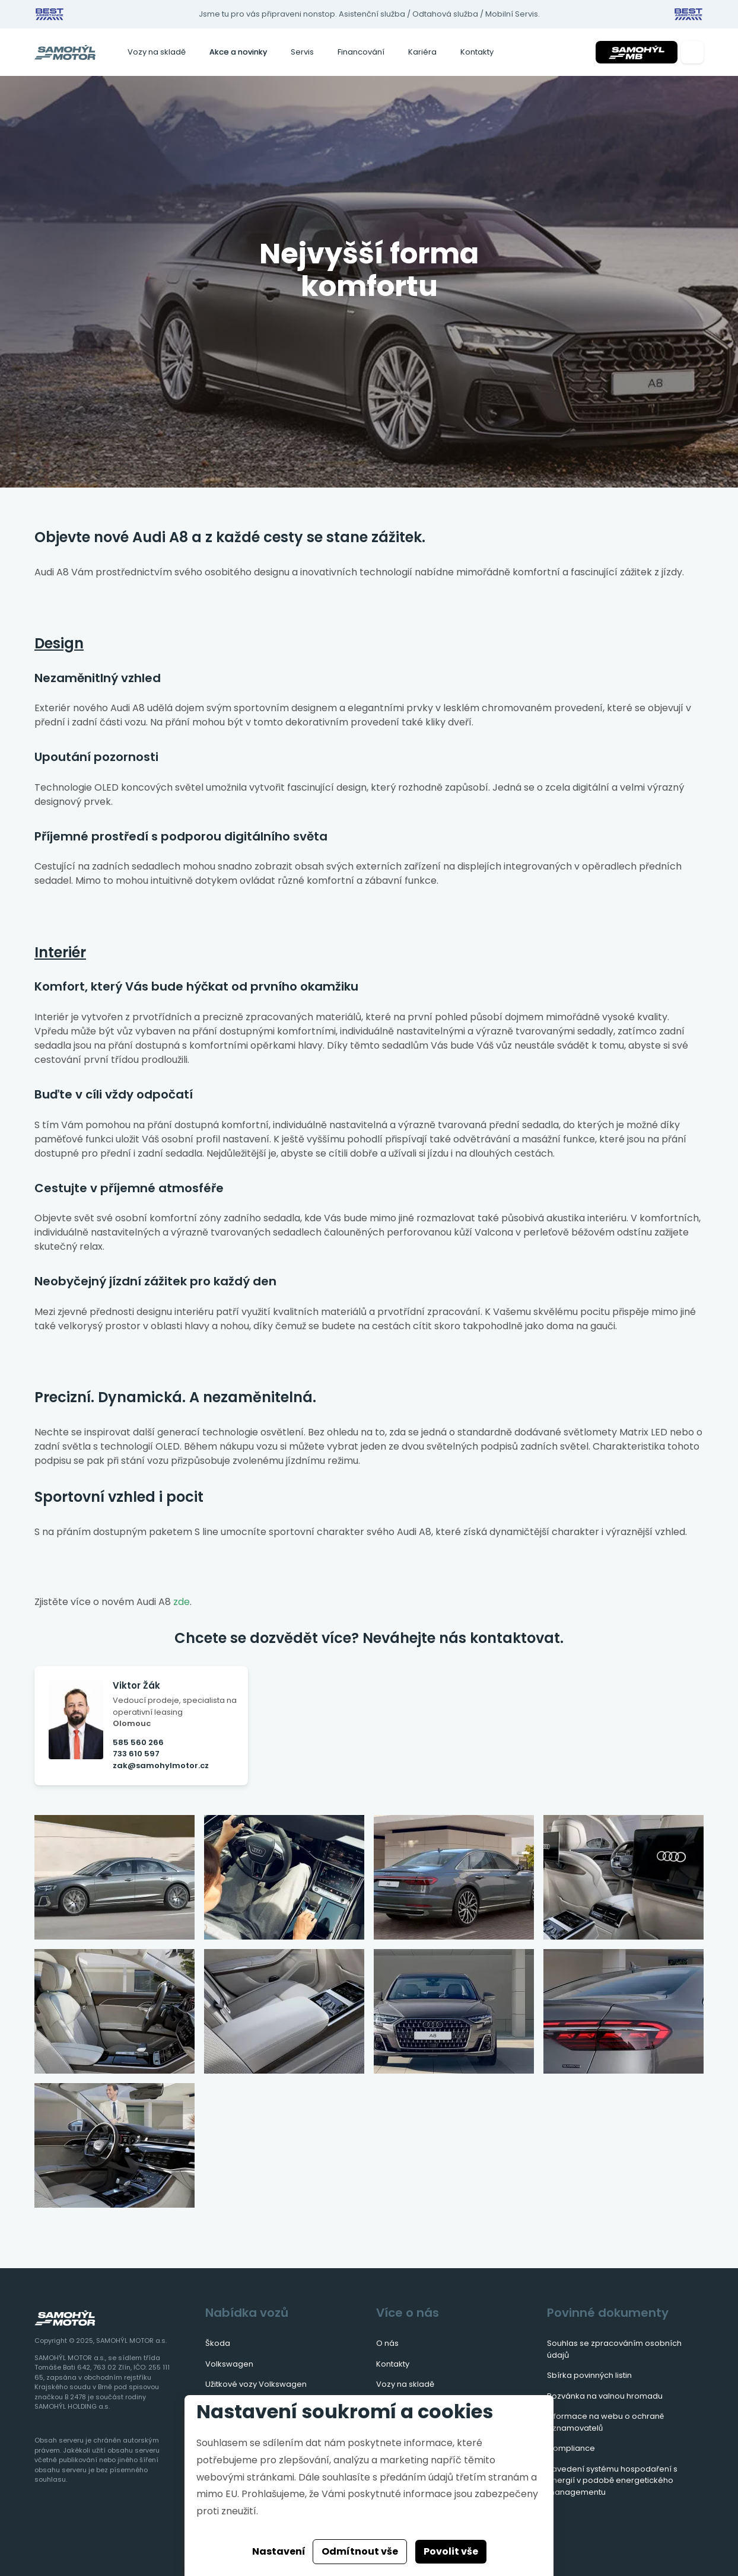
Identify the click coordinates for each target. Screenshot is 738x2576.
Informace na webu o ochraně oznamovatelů (605, 2422)
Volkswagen (229, 2364)
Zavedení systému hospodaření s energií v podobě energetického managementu (612, 2480)
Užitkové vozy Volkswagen (256, 2384)
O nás (387, 2343)
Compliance (571, 2448)
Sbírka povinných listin (589, 2375)
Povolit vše (451, 2551)
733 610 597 (136, 1753)
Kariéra (422, 52)
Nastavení (279, 2551)
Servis (302, 52)
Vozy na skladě (157, 52)
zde (181, 1602)
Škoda (217, 2343)
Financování (361, 52)
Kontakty (477, 52)
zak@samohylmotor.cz (161, 1765)
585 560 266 (138, 1742)
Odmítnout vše (360, 2551)
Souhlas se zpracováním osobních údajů (614, 2349)
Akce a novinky (238, 52)
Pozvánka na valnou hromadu (605, 2396)
